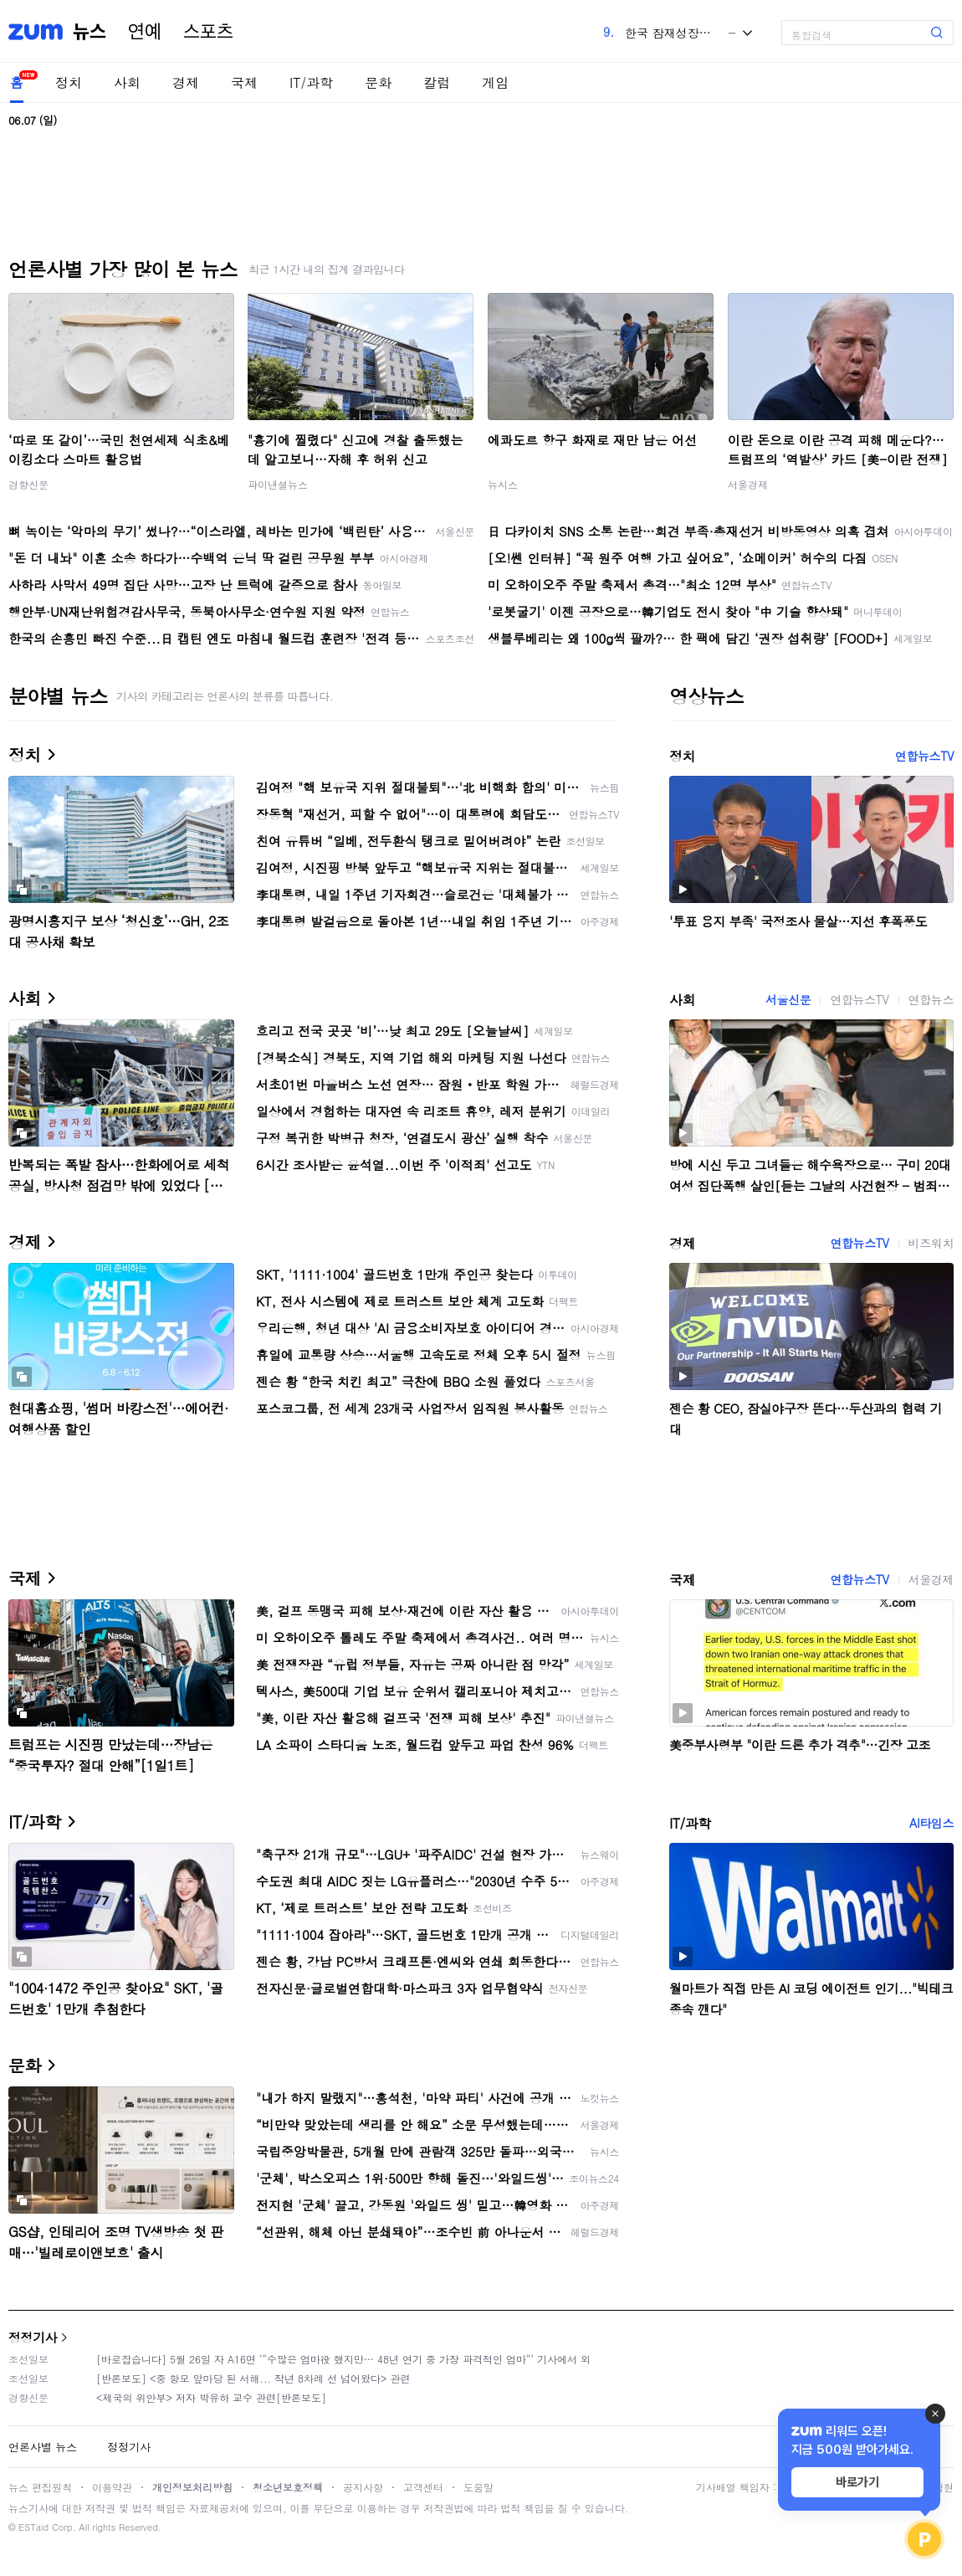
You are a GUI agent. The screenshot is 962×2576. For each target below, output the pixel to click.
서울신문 (788, 999)
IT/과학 (311, 82)
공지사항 (363, 2487)
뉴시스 (503, 484)
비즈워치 (931, 1242)
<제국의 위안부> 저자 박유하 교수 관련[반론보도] (211, 2397)
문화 (378, 82)
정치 (68, 82)
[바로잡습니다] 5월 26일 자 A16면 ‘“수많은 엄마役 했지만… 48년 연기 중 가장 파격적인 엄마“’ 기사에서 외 (343, 2359)
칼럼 (436, 82)
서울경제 (748, 484)
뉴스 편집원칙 (40, 2487)
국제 (244, 82)
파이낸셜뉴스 (278, 484)
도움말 (478, 2487)
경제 (185, 82)
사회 (127, 82)
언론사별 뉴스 (42, 2447)
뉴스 (89, 32)
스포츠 (208, 32)
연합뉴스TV (924, 755)
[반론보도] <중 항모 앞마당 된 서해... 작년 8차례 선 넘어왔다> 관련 (253, 2378)
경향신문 (28, 484)
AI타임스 (931, 1822)
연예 (144, 32)
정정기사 (32, 2337)
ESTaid (33, 2527)
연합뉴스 (931, 999)
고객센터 (423, 2487)
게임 (495, 82)
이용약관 (112, 2487)
